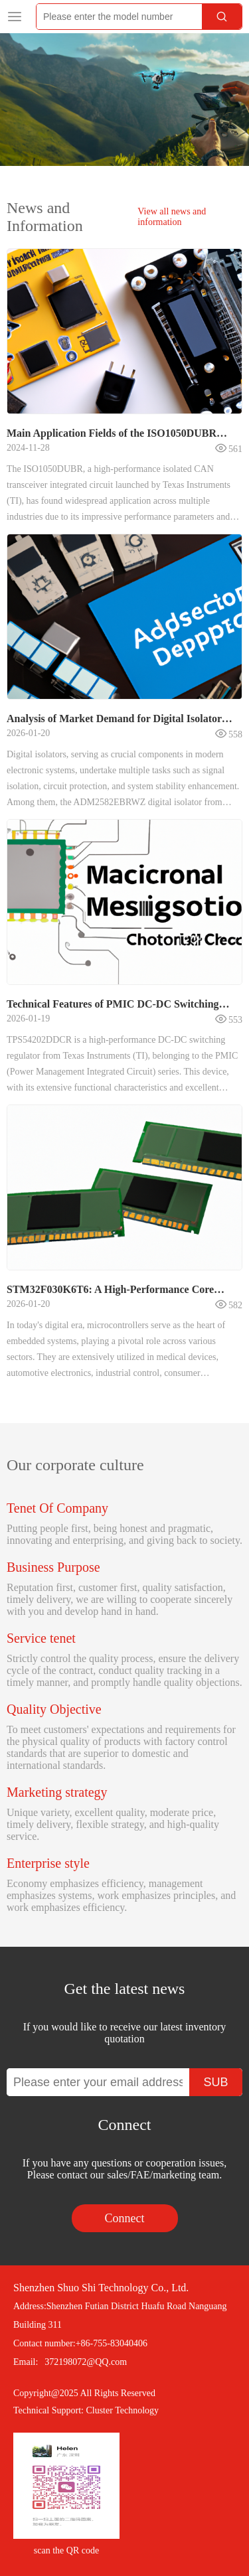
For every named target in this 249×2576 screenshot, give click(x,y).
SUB (215, 2082)
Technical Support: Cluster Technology (86, 2410)
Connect (125, 2218)
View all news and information (171, 216)
